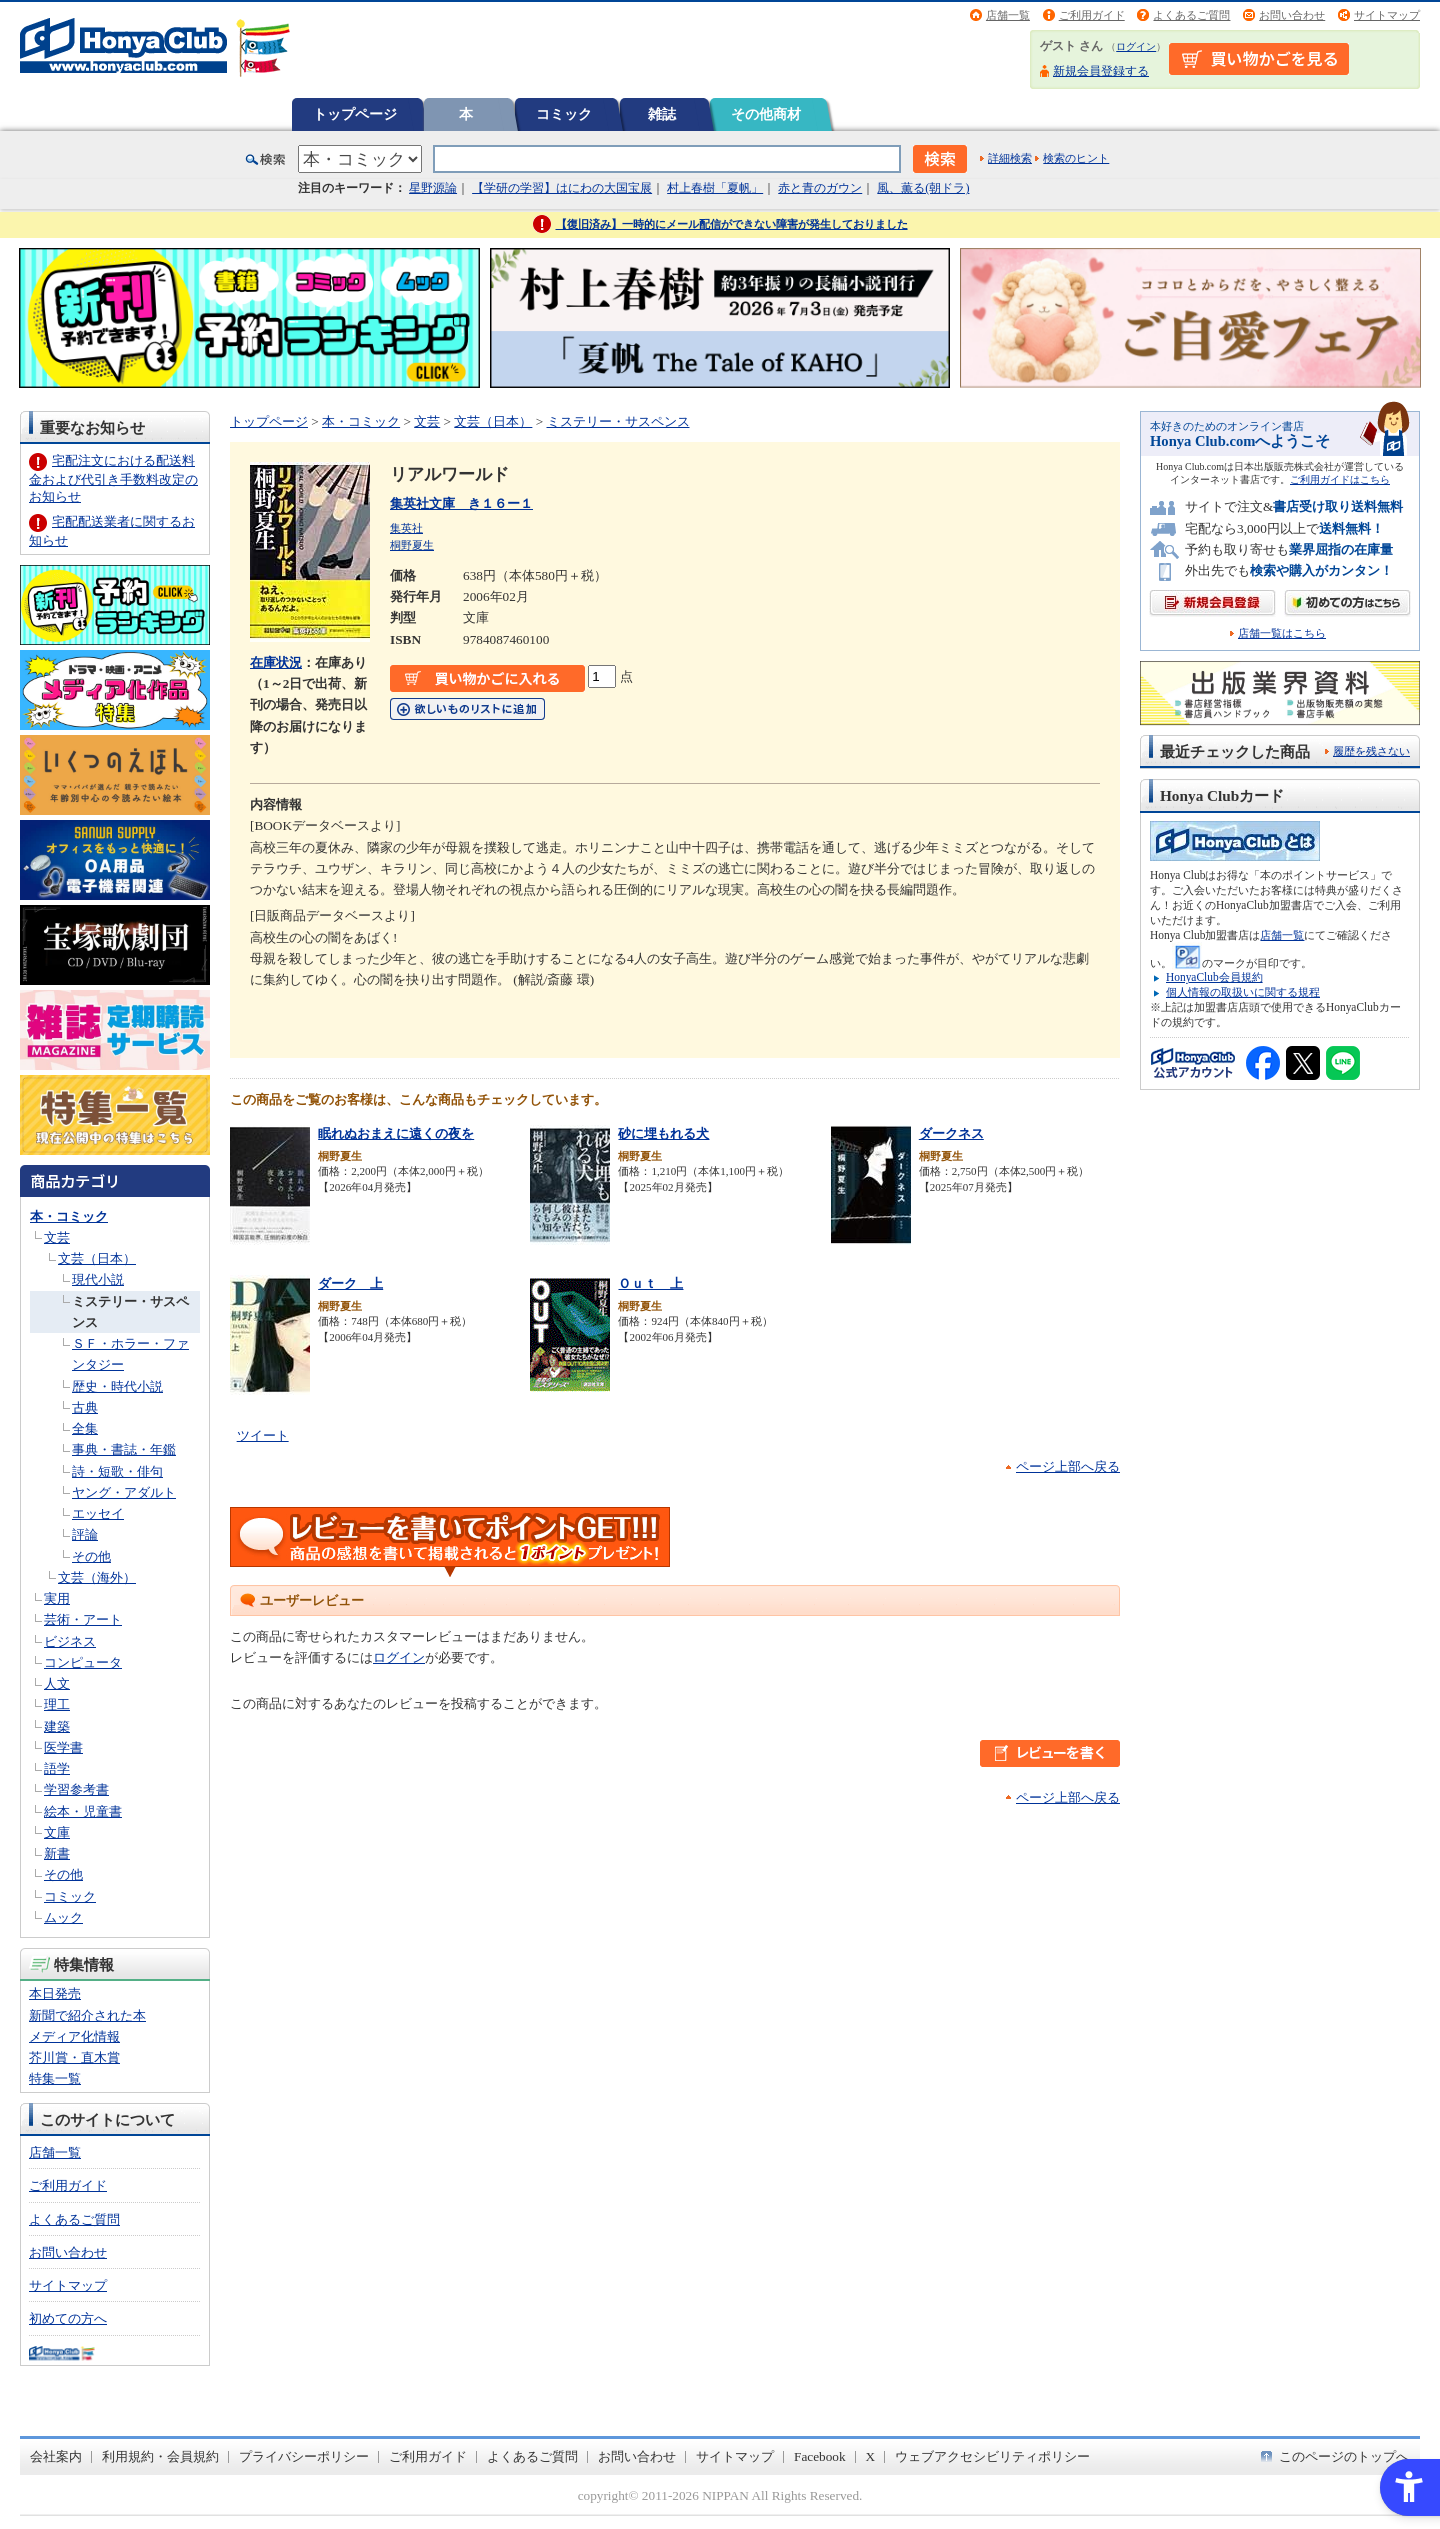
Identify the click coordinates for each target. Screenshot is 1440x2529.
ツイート (263, 1435)
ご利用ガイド (1092, 15)
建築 (57, 1726)
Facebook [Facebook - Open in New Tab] (820, 2456)
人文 (57, 1683)
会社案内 (56, 2456)
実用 (57, 1598)
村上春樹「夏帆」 (715, 188)
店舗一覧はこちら (1282, 633)
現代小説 (98, 1279)
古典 (85, 1407)
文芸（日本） (97, 1258)
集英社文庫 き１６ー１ (461, 503)
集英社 (406, 528)
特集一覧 (55, 2078)
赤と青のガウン (820, 188)
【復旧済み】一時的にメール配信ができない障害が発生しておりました (732, 224)
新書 (57, 1853)
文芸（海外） (97, 1577)
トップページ (355, 114)
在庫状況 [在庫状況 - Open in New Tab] (276, 662)
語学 (57, 1768)
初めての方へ (68, 2318)
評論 (85, 1534)
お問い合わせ (1292, 15)
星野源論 (433, 188)
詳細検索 (1010, 158)
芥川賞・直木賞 (74, 2057)
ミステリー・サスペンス (618, 421)
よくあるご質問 (1191, 15)
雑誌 (662, 114)
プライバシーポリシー (304, 2456)
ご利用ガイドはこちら (1340, 479)
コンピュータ (83, 1662)
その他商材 (766, 114)
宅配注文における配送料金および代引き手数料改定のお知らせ (113, 478)
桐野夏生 (412, 545)
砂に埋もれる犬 (663, 1133)
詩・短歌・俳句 (117, 1471)
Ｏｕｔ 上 (650, 1283)
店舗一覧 (1008, 15)
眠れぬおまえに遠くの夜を (396, 1133)
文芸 (57, 1237)
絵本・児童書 (83, 1811)
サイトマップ (1387, 15)
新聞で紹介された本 (87, 2015)
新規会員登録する (1101, 71)
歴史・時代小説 (117, 1386)
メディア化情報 (74, 2036)
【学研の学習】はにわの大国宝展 (562, 188)
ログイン (1136, 46)
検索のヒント (1076, 158)
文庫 (57, 1832)
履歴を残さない (1371, 751)
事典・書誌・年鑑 (124, 1449)
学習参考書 (76, 1789)
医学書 (63, 1747)
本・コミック (69, 1216)
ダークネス (951, 1133)
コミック (564, 114)
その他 (91, 1556)
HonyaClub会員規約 (1214, 977)
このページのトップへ (1344, 2456)
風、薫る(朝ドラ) (923, 188)
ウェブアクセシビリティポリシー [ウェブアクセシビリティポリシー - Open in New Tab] (992, 2456)
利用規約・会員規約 (160, 2456)
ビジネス (70, 1641)
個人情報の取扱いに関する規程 (1243, 992)
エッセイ (98, 1513)
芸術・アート (83, 1619)
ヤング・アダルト (124, 1492)
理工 (57, 1704)
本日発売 (55, 1993)
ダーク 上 (350, 1283)
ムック (63, 1917)
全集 (85, 1428)
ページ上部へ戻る (1068, 1466)
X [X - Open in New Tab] (871, 2456)
